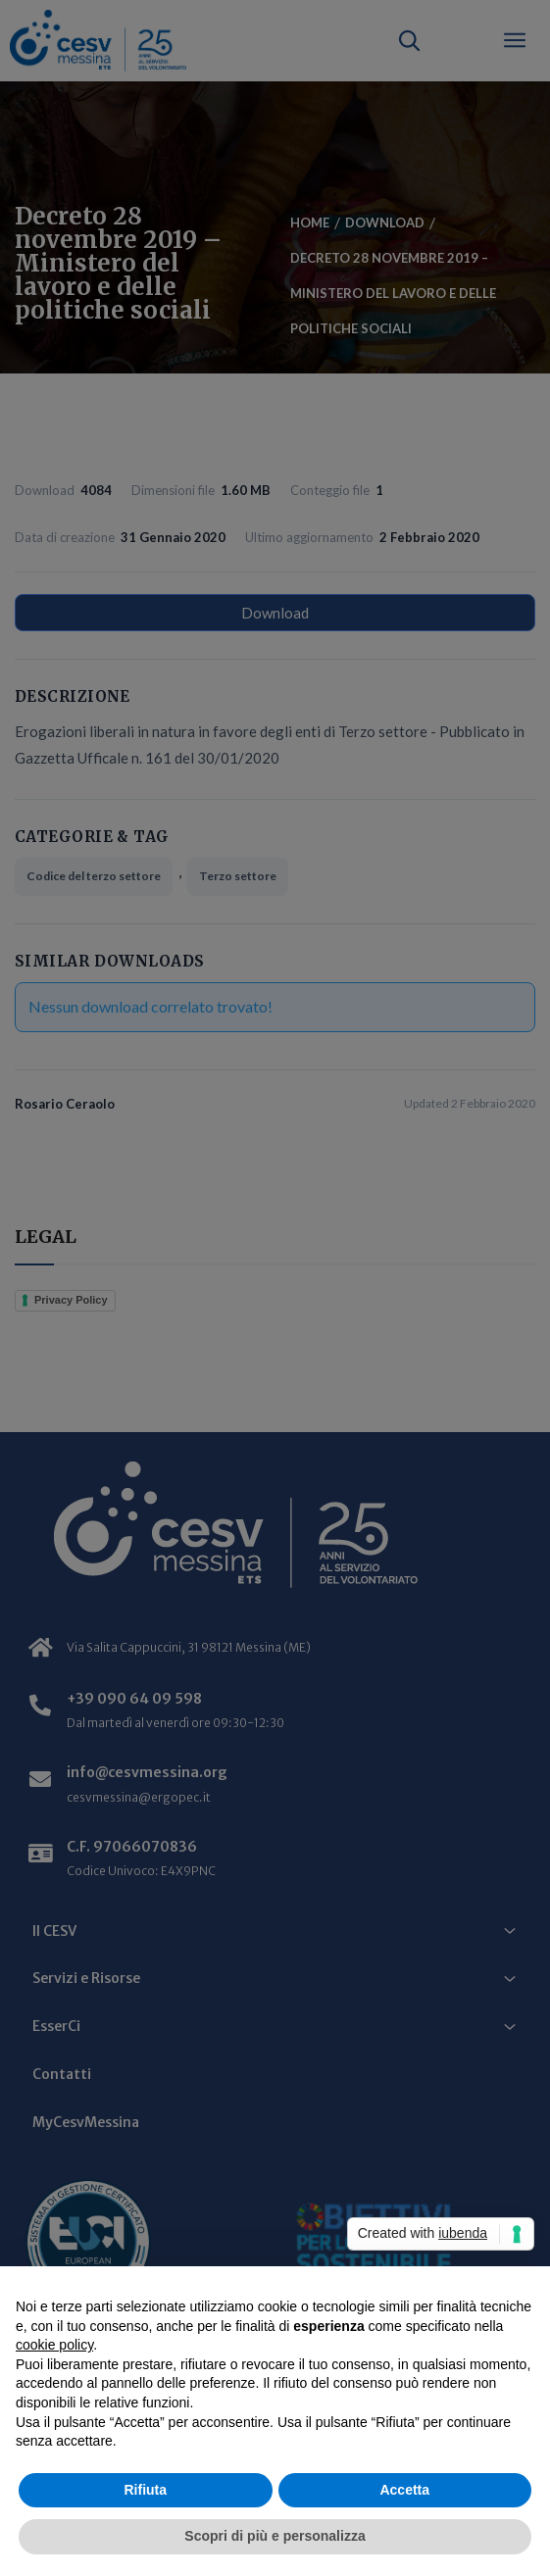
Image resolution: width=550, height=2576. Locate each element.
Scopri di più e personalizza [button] (274, 2536)
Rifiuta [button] (145, 2490)
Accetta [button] (404, 2490)
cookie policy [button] (54, 2345)
